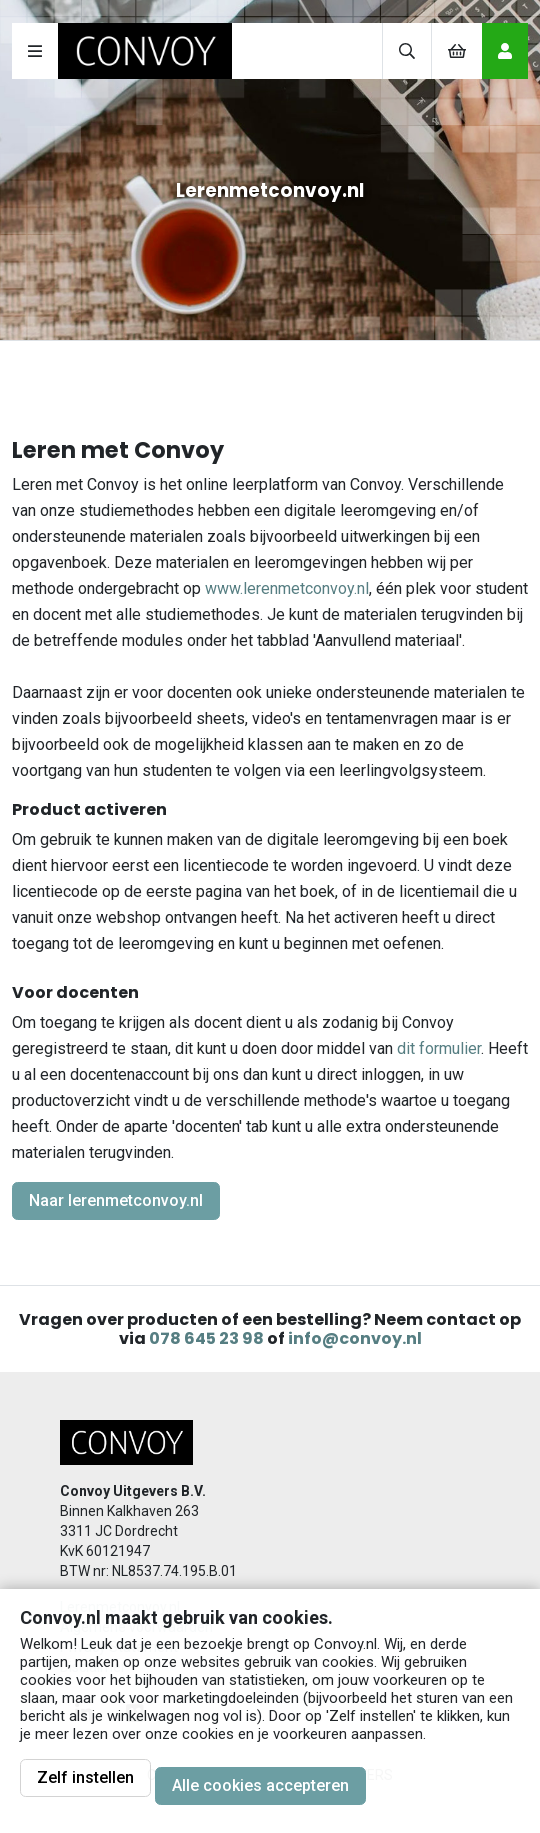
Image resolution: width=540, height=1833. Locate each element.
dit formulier (439, 1048)
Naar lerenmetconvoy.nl (116, 1200)
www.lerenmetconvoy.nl (287, 588)
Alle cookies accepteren (260, 1785)
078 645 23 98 (206, 1338)
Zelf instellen (85, 1777)
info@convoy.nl (355, 1338)
